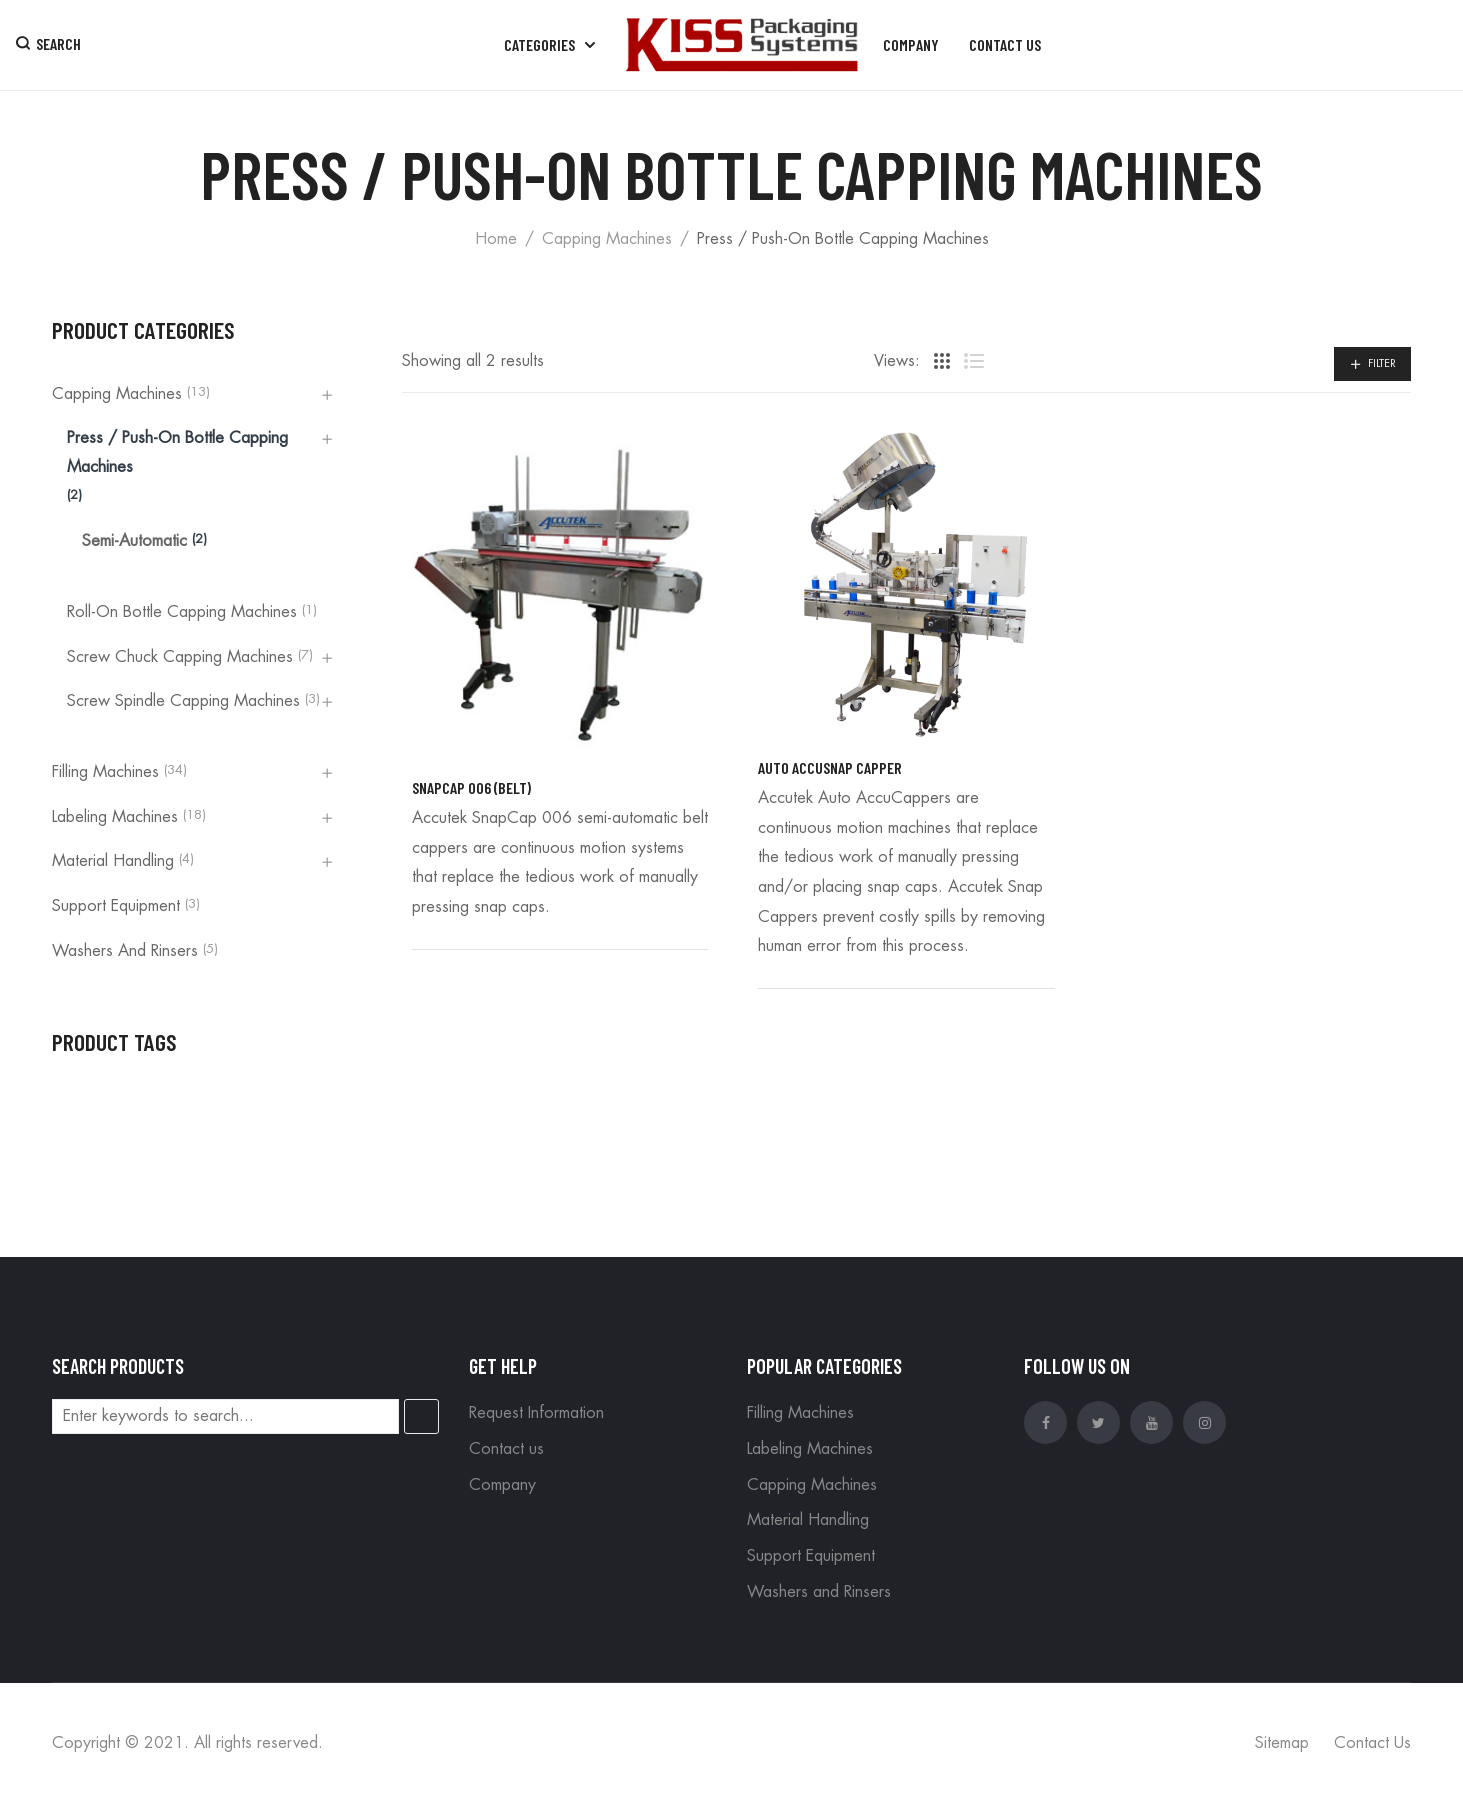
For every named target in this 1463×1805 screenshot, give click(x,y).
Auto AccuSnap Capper (830, 767)
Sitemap (1282, 1743)
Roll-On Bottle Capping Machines (182, 612)
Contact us (506, 1449)
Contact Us (1372, 1743)
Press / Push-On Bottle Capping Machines (177, 453)
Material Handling (113, 861)
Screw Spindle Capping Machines (183, 701)
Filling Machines (105, 772)
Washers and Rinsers (125, 951)
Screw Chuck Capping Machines (180, 657)
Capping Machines (607, 239)
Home (496, 239)
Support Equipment (116, 906)
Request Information (536, 1413)
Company (502, 1485)
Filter (1382, 363)
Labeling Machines (115, 817)
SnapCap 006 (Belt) (471, 787)
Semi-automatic (134, 541)
